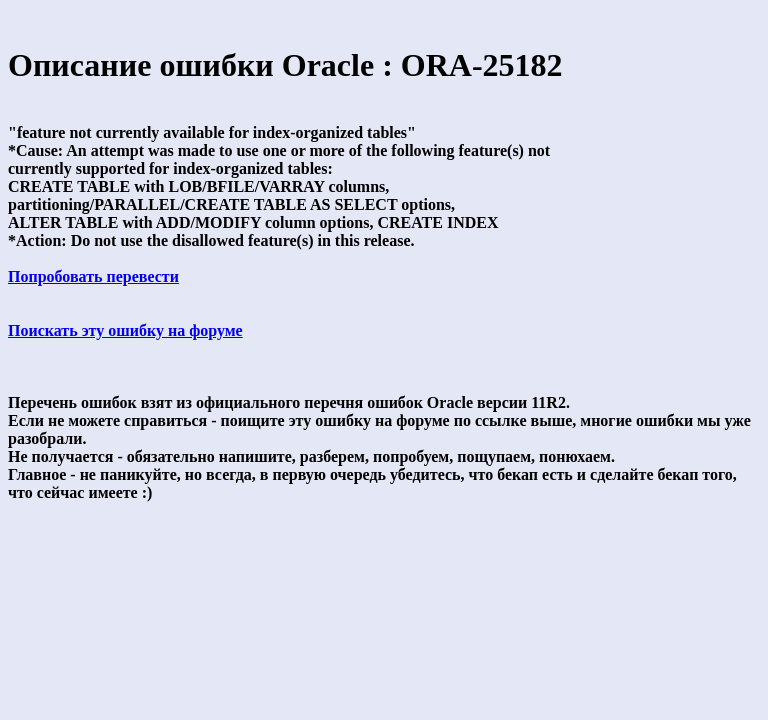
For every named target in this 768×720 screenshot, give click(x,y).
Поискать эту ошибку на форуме (125, 330)
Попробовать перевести (93, 276)
